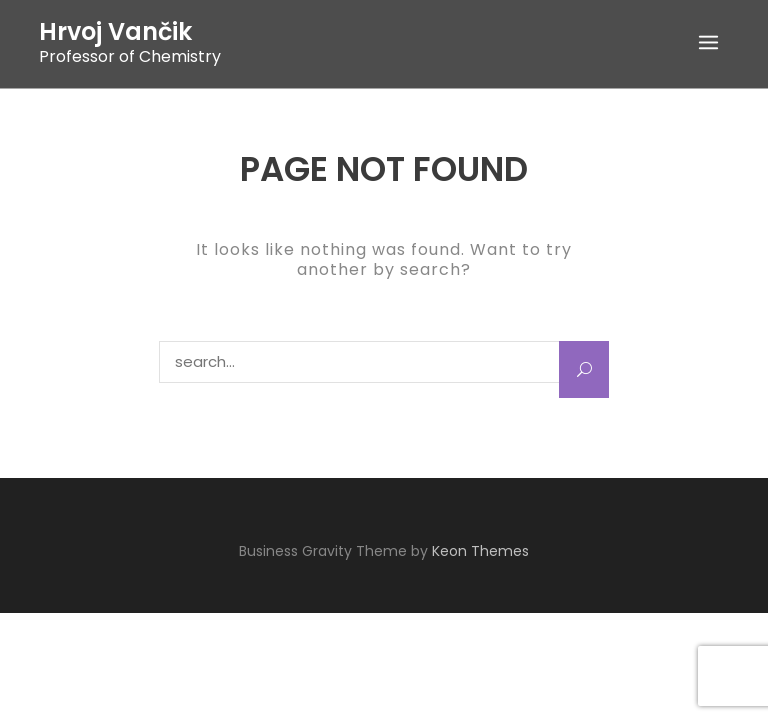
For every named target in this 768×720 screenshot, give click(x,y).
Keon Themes (480, 551)
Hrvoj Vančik (115, 32)
